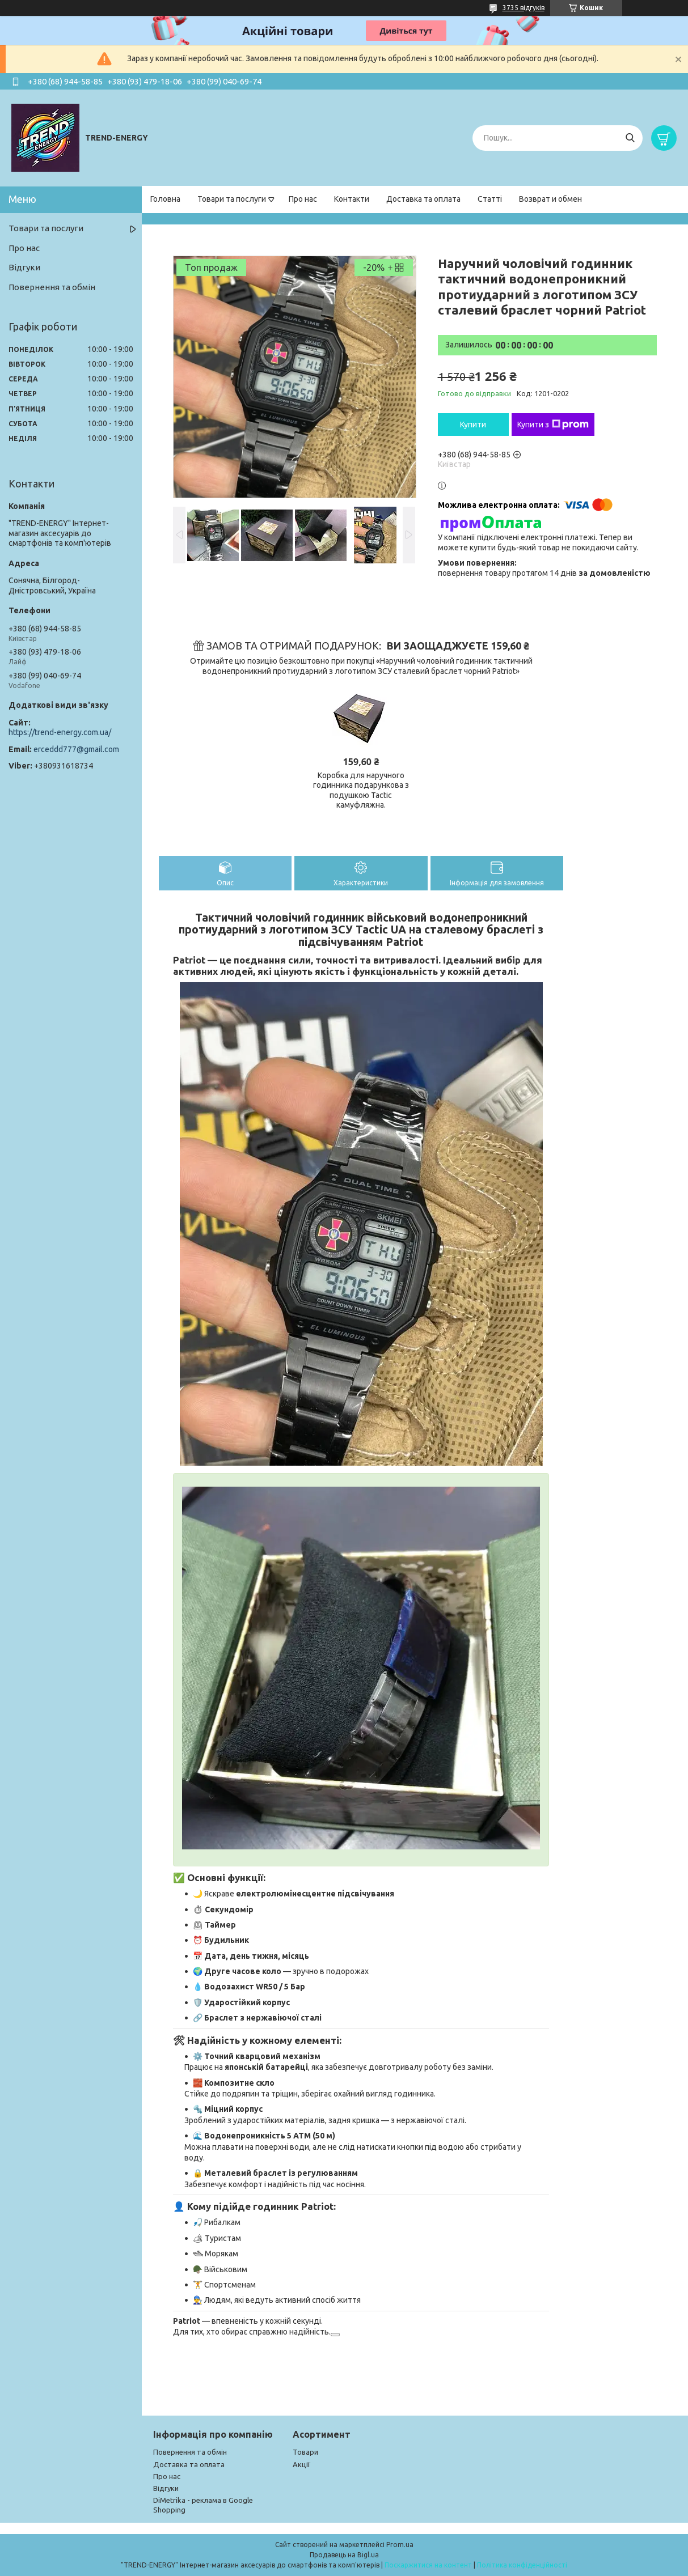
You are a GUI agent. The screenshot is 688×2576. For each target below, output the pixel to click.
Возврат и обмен (550, 198)
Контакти (351, 198)
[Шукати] (630, 138)
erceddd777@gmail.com (76, 749)
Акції (301, 2464)
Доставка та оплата (423, 198)
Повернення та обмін (52, 287)
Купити (473, 424)
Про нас (303, 198)
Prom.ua (399, 2544)
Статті (490, 198)
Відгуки (24, 267)
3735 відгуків (524, 7)
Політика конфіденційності (522, 2565)
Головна (165, 198)
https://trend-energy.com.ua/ (60, 732)
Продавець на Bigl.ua (344, 2554)
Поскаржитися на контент (428, 2565)
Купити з (553, 424)
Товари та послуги (231, 198)
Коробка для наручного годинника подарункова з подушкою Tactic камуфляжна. (361, 790)
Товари (305, 2452)
